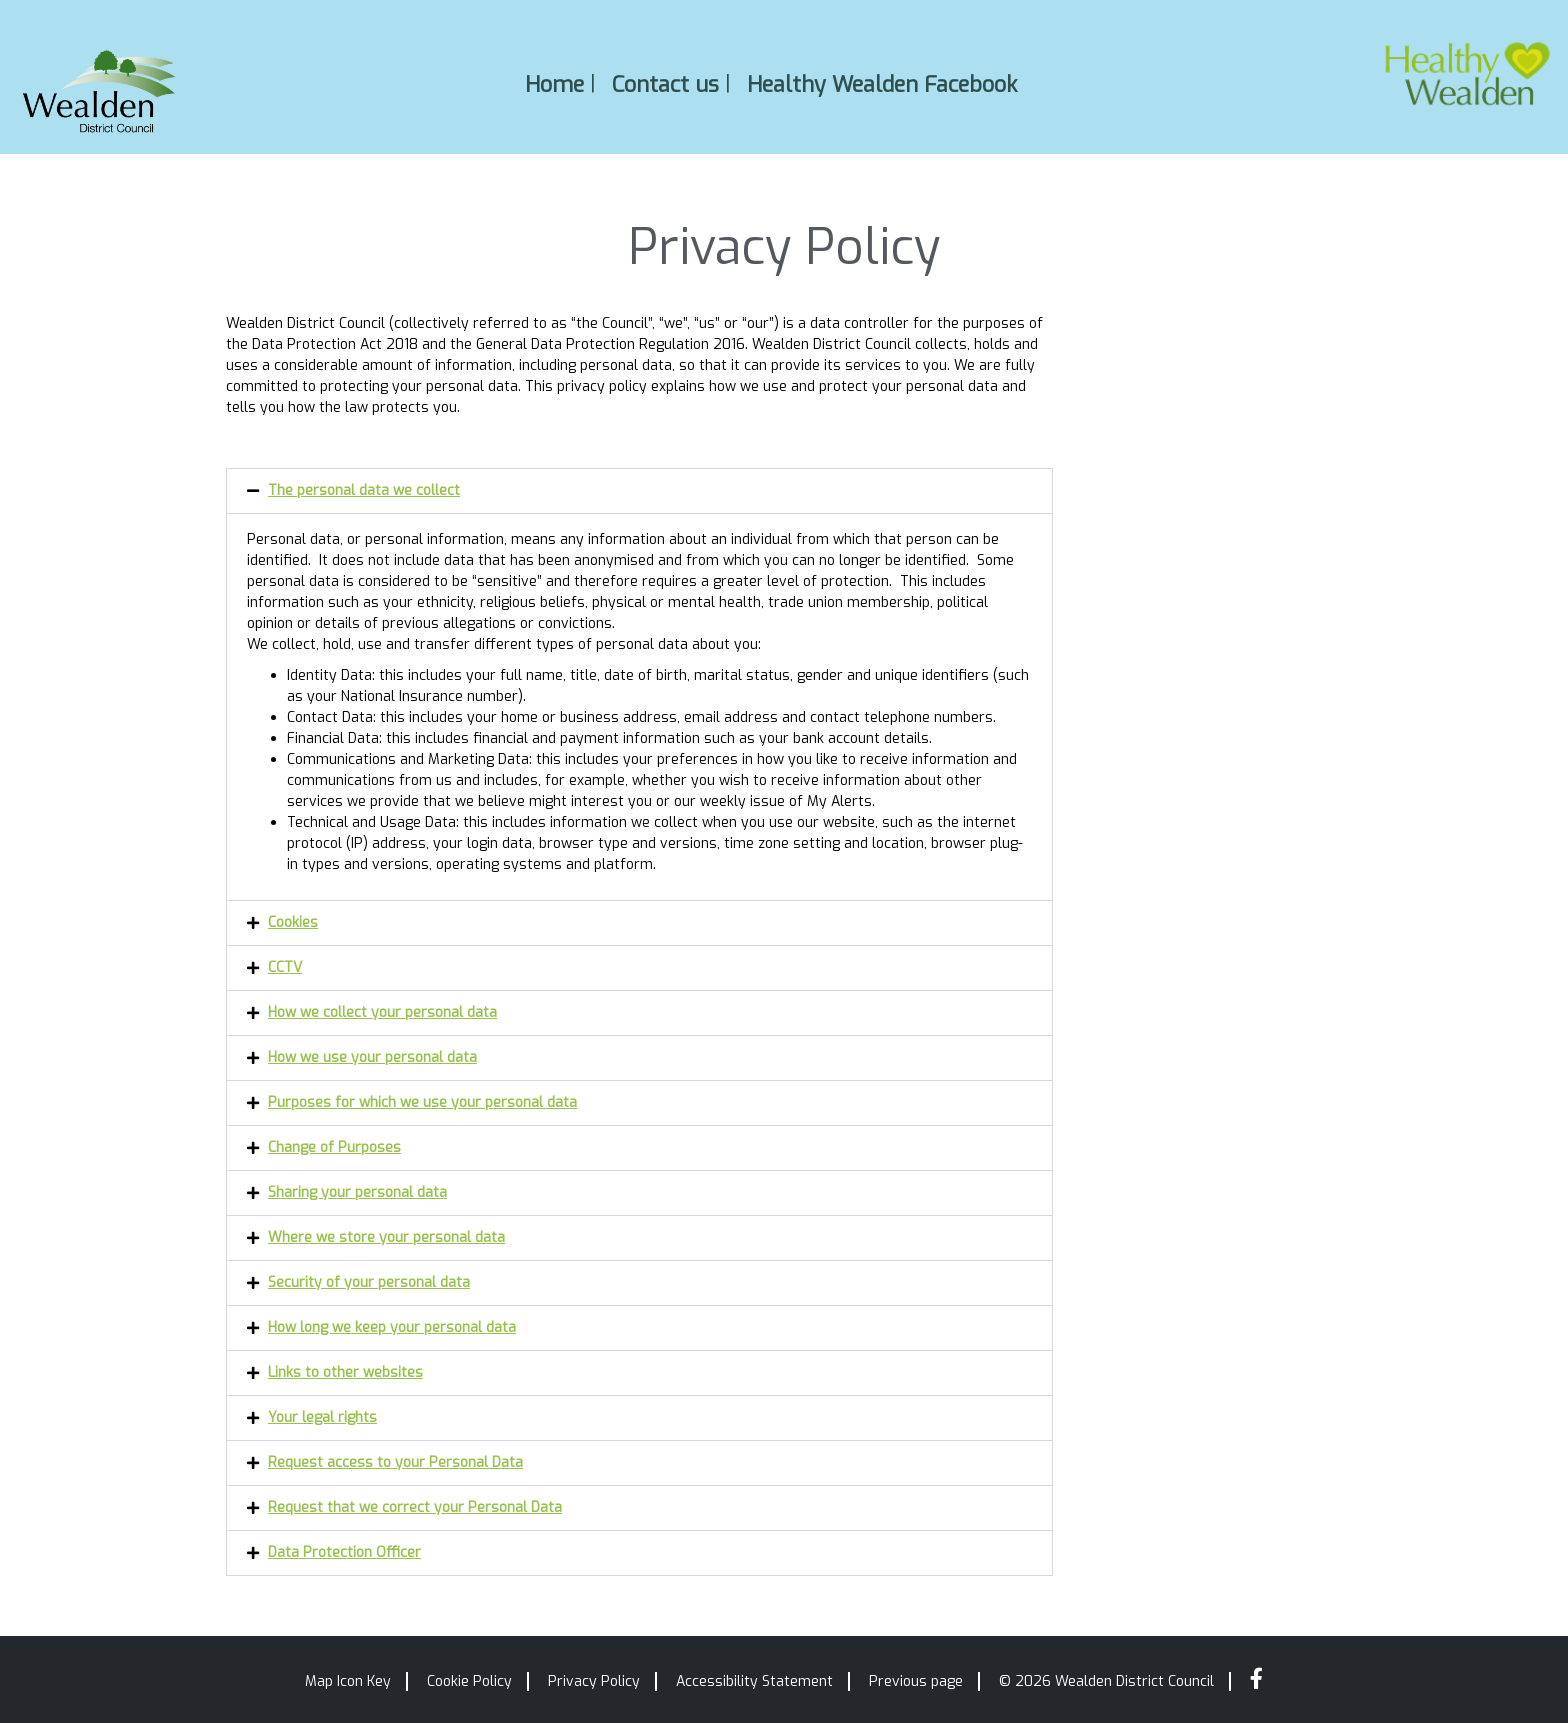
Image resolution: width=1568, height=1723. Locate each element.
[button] (639, 491)
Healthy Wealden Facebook (882, 83)
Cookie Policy (469, 1681)
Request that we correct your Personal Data (415, 1507)
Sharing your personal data (357, 1192)
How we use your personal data (372, 1057)
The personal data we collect (364, 490)
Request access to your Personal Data (395, 1462)
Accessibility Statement (754, 1681)
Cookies (293, 922)
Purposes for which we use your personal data (422, 1102)
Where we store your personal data (386, 1237)
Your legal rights (322, 1417)
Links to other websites (345, 1372)
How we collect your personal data (382, 1012)
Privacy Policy (594, 1681)
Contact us (665, 83)
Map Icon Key (348, 1681)
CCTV (285, 967)
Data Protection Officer (344, 1552)
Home (554, 83)
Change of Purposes (334, 1147)
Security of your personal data (369, 1282)
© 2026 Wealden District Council (1106, 1681)
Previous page (916, 1681)
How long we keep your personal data (392, 1327)
